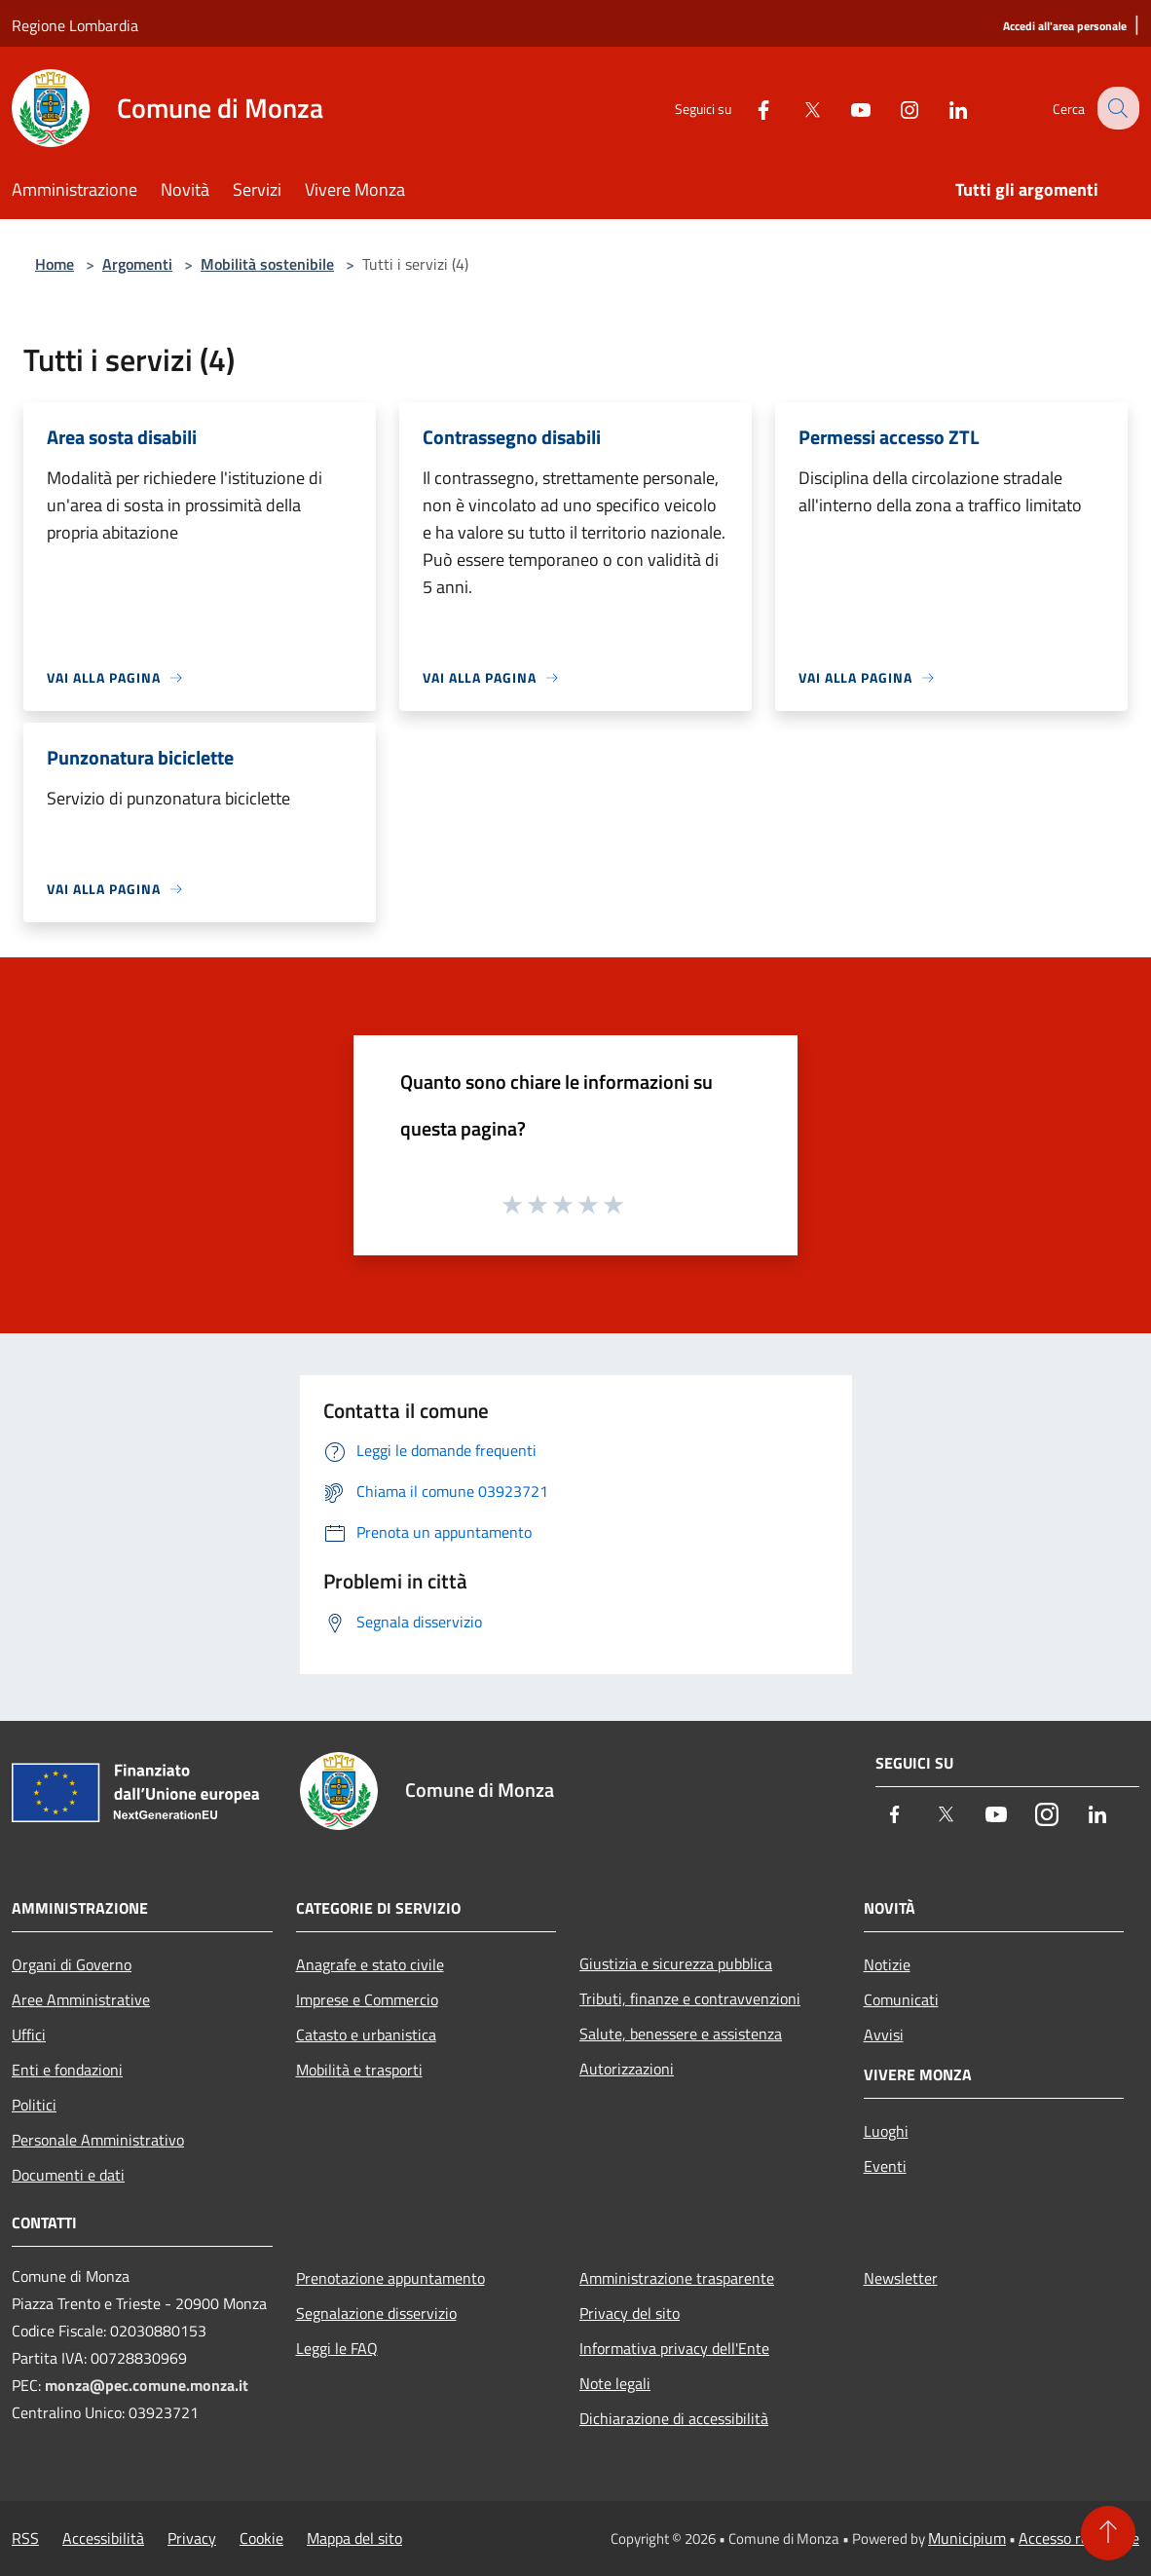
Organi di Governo (71, 1964)
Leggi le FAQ (337, 2348)
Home (54, 264)
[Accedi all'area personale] (1065, 27)
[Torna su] (1108, 2533)
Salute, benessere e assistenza (680, 2033)
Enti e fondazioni (67, 2069)
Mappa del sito (354, 2538)
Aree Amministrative (81, 1999)
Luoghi (886, 2131)
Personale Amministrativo (98, 2139)
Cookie (261, 2538)
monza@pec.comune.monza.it (146, 2385)
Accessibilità (103, 2538)
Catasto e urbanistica (366, 2034)
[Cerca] (1116, 108)
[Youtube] (845, 107)
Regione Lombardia (75, 25)
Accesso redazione (1079, 2538)
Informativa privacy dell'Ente (674, 2348)
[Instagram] (893, 107)
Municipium (967, 2538)
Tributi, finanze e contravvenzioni (689, 1998)
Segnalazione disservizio (376, 2313)
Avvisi (884, 2034)
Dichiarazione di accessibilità (673, 2418)
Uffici (29, 2034)
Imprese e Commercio (367, 1999)
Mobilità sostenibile (267, 264)
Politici (34, 2104)
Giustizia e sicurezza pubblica (675, 1963)
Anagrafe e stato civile (370, 1964)
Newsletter (901, 2278)
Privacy (191, 2538)
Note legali (614, 2383)
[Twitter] (796, 107)
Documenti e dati (68, 2174)
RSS (25, 2538)
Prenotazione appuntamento (390, 2278)
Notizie (887, 1964)
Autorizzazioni (626, 2068)
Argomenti (137, 264)
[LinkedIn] (942, 107)
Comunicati (901, 1999)
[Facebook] (747, 107)
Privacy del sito (629, 2313)
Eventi (885, 2166)
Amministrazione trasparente (676, 2278)
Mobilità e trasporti (359, 2069)
